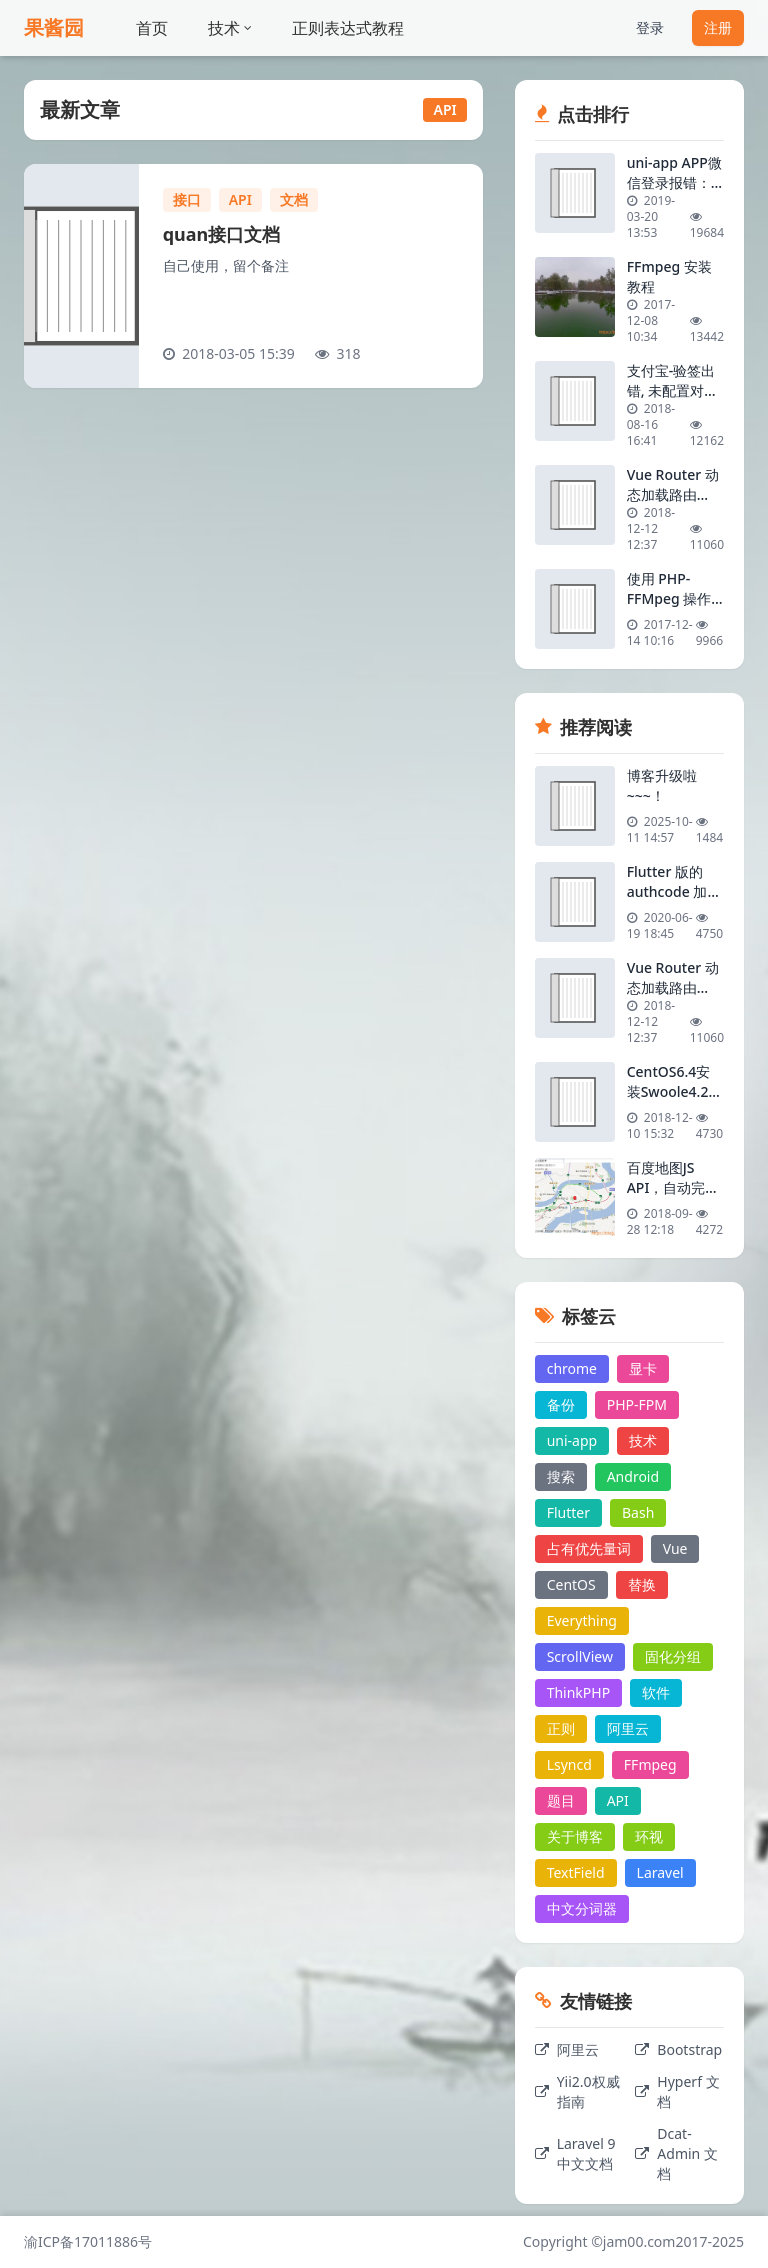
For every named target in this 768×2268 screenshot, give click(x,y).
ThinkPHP (579, 1692)
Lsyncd (569, 1764)
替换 (642, 1584)
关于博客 (575, 1836)
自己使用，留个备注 (226, 265)
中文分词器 (582, 1908)
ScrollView (580, 1656)
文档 (294, 199)
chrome (572, 1368)
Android (633, 1476)
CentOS (571, 1584)
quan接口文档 (222, 234)
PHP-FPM (637, 1404)
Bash (638, 1512)
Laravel (660, 1872)
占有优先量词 (589, 1548)
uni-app (572, 1440)
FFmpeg (650, 1764)
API (240, 199)
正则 (561, 1728)
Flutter (568, 1512)
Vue (675, 1548)
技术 (230, 28)
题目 (561, 1800)
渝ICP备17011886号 (88, 2241)
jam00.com (639, 2241)
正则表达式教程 (348, 28)
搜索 (561, 1476)
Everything (582, 1620)
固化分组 (673, 1656)
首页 (152, 28)
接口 (187, 199)
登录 (650, 27)
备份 (561, 1404)
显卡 (643, 1368)
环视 (649, 1836)
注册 (718, 27)
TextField (576, 1872)
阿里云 (628, 1728)
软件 (656, 1692)
